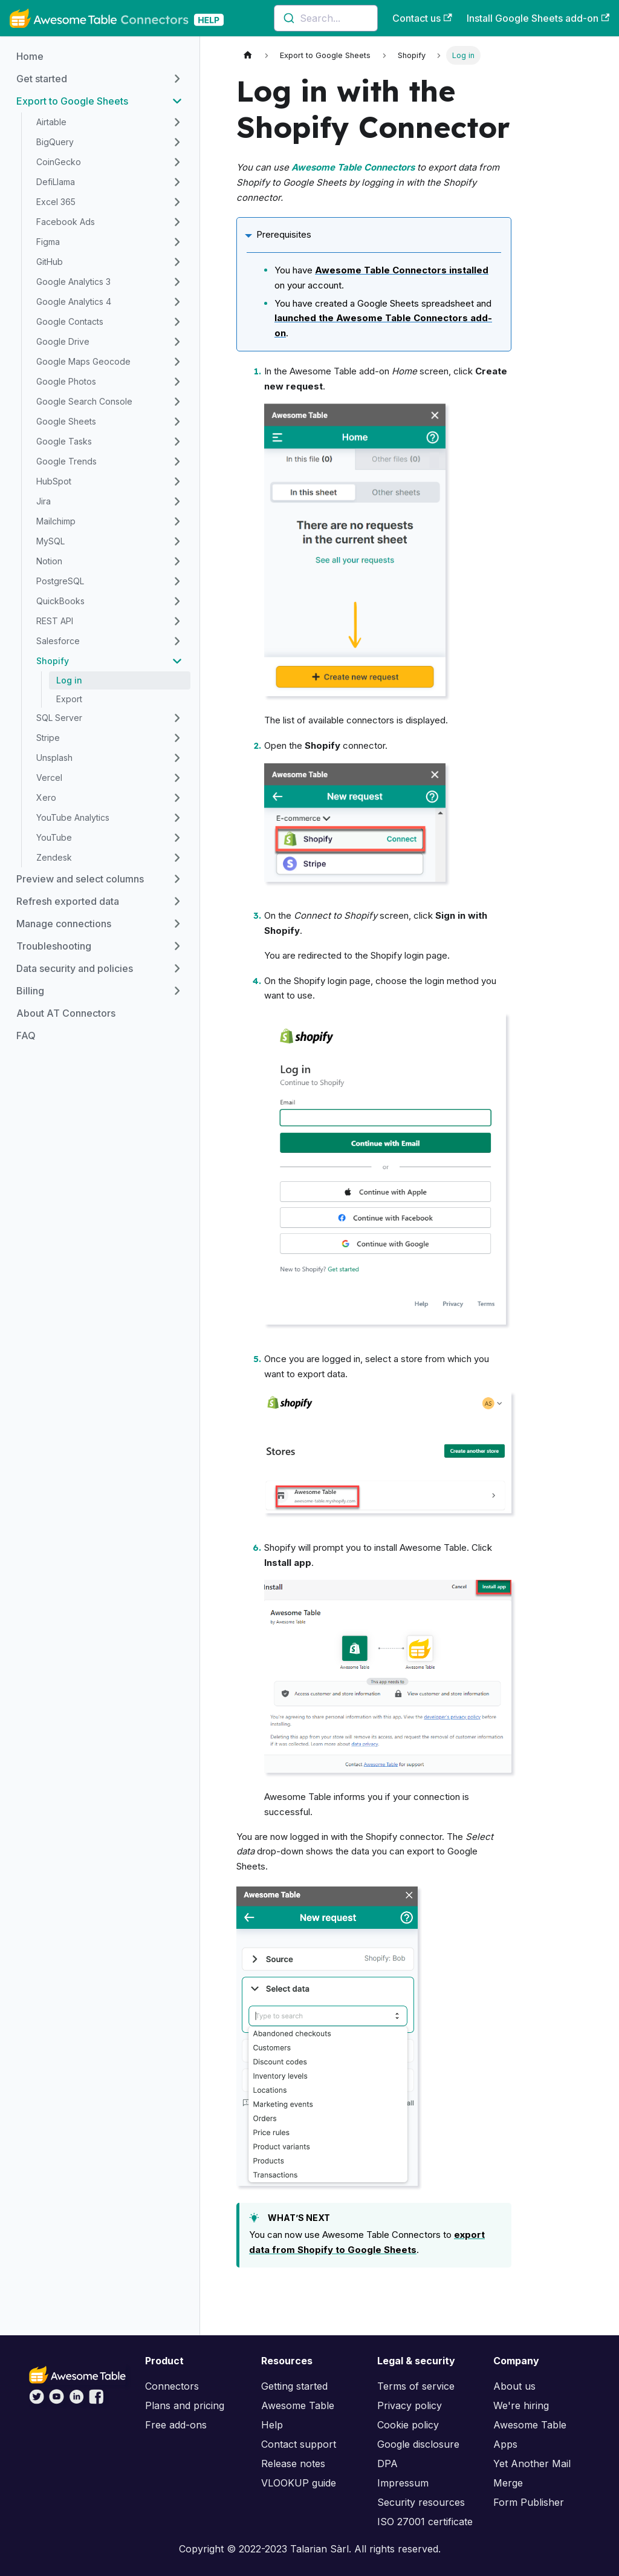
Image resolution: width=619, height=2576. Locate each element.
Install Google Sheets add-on (538, 18)
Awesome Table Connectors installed (401, 270)
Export (69, 699)
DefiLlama (55, 182)
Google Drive (62, 341)
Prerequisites (283, 234)
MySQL (50, 541)
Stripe (48, 737)
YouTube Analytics (72, 817)
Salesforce (58, 641)
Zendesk (54, 857)
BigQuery (55, 142)
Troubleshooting (53, 946)
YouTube (54, 837)
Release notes (293, 2463)
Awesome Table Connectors (353, 167)
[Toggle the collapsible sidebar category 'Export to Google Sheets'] (177, 101)
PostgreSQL (60, 581)
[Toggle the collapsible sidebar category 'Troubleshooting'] (177, 946)
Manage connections (63, 924)
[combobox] (326, 18)
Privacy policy (409, 2405)
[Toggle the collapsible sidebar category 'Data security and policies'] (177, 968)
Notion (49, 561)
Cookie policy (408, 2425)
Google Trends (66, 461)
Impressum (403, 2483)
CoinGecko (58, 162)
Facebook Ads (65, 222)
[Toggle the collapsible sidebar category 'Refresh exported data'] (177, 901)
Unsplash (54, 757)
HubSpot (53, 481)
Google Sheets (66, 421)
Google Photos (66, 381)
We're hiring (521, 2405)
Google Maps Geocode (83, 361)
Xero (46, 797)
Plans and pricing (184, 2405)
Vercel (49, 777)
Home (30, 56)
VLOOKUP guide (298, 2483)
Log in (69, 680)
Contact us (422, 18)
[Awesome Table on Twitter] (36, 2401)
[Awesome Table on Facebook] (96, 2401)
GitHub (49, 261)
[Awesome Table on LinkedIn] (76, 2401)
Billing (30, 991)
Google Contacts (69, 321)
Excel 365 (56, 202)
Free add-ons (176, 2425)
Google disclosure (418, 2444)
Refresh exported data (67, 901)
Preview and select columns (80, 879)
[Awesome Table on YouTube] (56, 2401)
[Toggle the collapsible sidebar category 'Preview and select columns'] (177, 879)
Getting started (294, 2386)
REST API (54, 621)
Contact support (298, 2444)
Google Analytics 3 (73, 281)
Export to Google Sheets (72, 101)
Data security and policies (74, 968)
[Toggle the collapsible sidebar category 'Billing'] (177, 991)
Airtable (51, 122)
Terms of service (416, 2386)
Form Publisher (528, 2502)
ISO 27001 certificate (425, 2522)
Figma (48, 241)
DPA (387, 2463)
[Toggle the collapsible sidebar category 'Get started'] (177, 79)
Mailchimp (56, 521)
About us (514, 2386)
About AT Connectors (65, 1013)
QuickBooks (60, 601)
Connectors (172, 2386)
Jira (43, 501)
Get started (41, 79)
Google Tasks (64, 441)
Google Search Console (84, 401)
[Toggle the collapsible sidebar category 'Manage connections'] (177, 923)
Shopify (52, 661)
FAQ (26, 1035)
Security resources (421, 2502)
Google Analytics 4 (73, 301)
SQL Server (59, 717)
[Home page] (247, 55)
